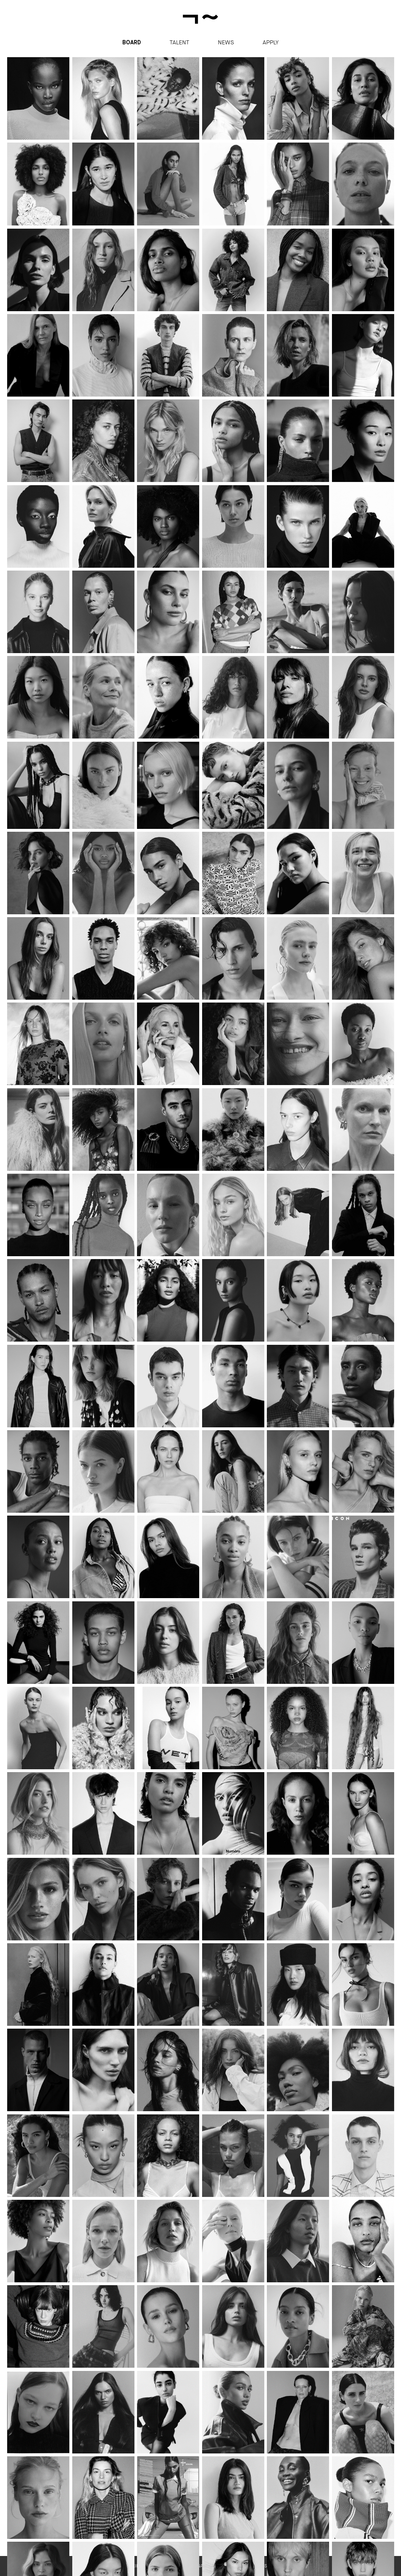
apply (271, 42)
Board (131, 43)
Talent (179, 42)
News (226, 42)
